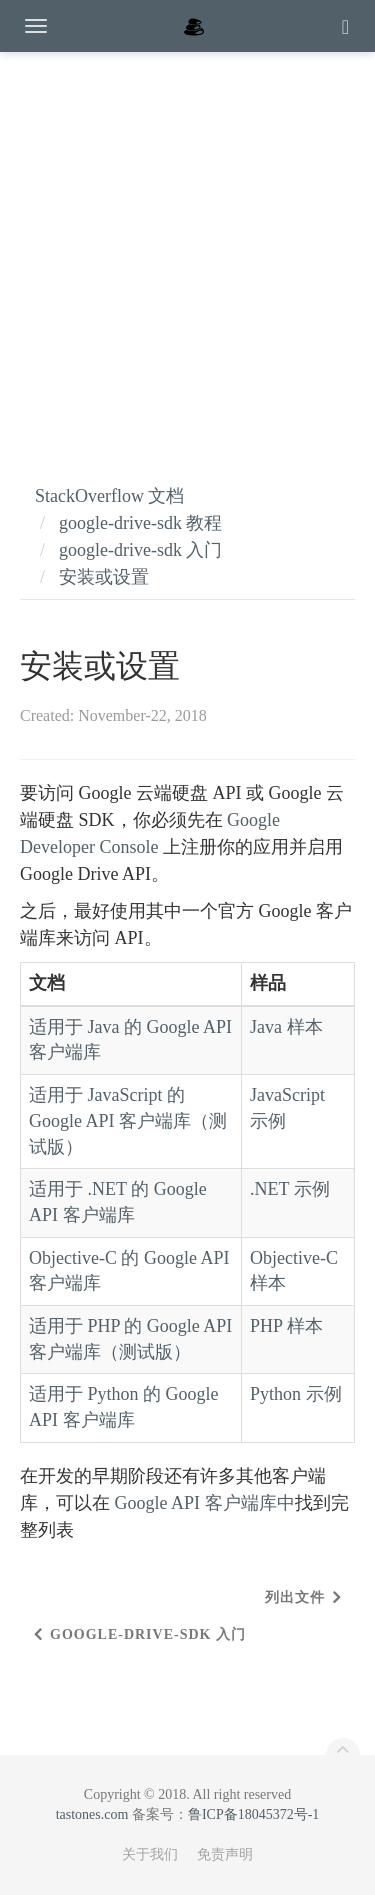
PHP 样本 (286, 1326)
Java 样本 (286, 1027)
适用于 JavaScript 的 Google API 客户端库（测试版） (128, 1120)
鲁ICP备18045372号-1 (253, 1814)
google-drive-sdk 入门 (140, 550)
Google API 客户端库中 (205, 1503)
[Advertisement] (187, 247)
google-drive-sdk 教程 (140, 523)
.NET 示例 (290, 1189)
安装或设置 (104, 577)
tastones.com (92, 1814)
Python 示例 (296, 1394)
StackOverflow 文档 (109, 496)
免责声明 (225, 1854)
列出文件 (295, 1597)
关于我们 (150, 1854)
